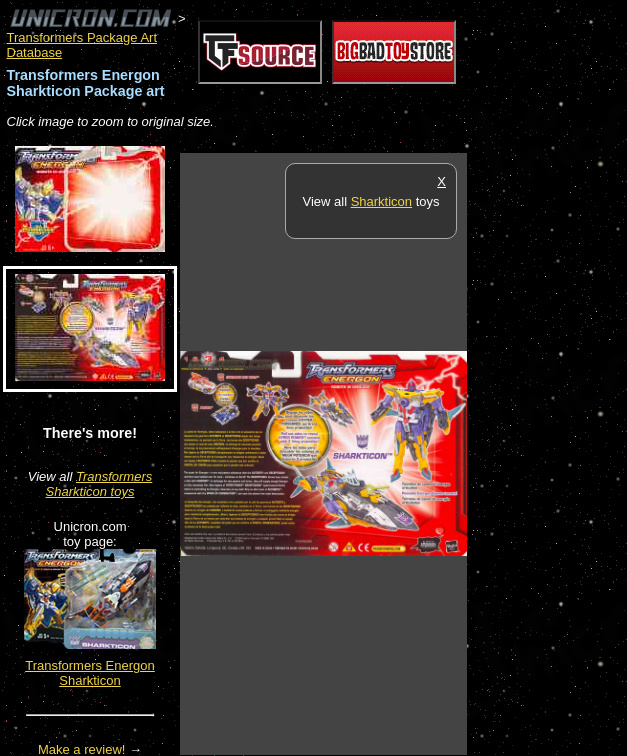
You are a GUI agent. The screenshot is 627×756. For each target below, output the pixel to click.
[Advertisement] (547, 453)
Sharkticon (381, 201)
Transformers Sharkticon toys (99, 484)
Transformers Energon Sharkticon (90, 673)
